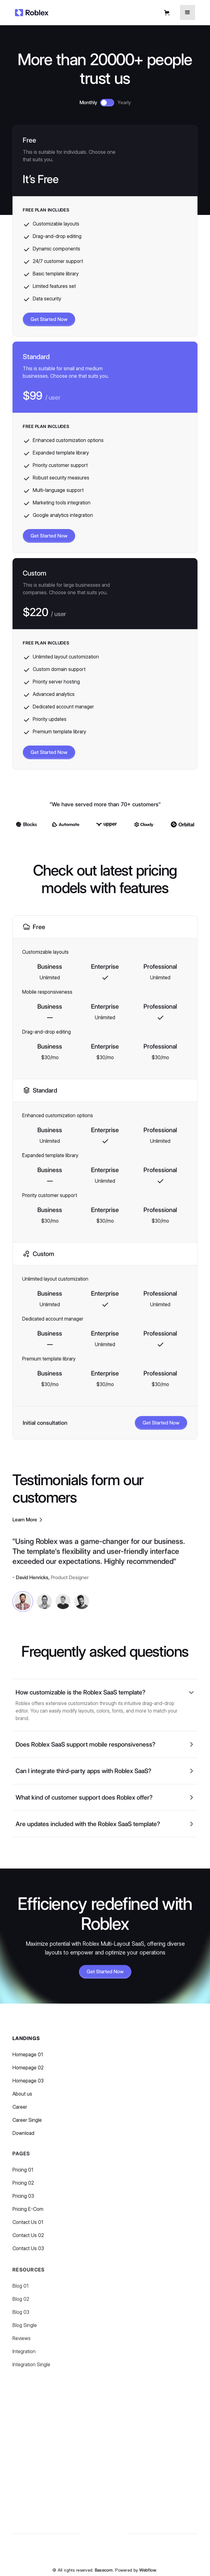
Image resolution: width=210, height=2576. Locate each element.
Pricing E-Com (27, 2217)
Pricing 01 (22, 2177)
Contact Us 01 (27, 2230)
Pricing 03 (23, 2204)
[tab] (22, 1607)
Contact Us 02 (28, 2243)
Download (23, 2137)
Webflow (147, 2570)
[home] (32, 12)
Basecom (104, 2570)
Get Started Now (49, 320)
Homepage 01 (27, 2058)
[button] (168, 12)
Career (19, 2111)
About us (22, 2098)
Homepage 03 (28, 2085)
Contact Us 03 (28, 2256)
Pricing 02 (23, 2191)
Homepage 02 (28, 2071)
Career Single (27, 2124)
